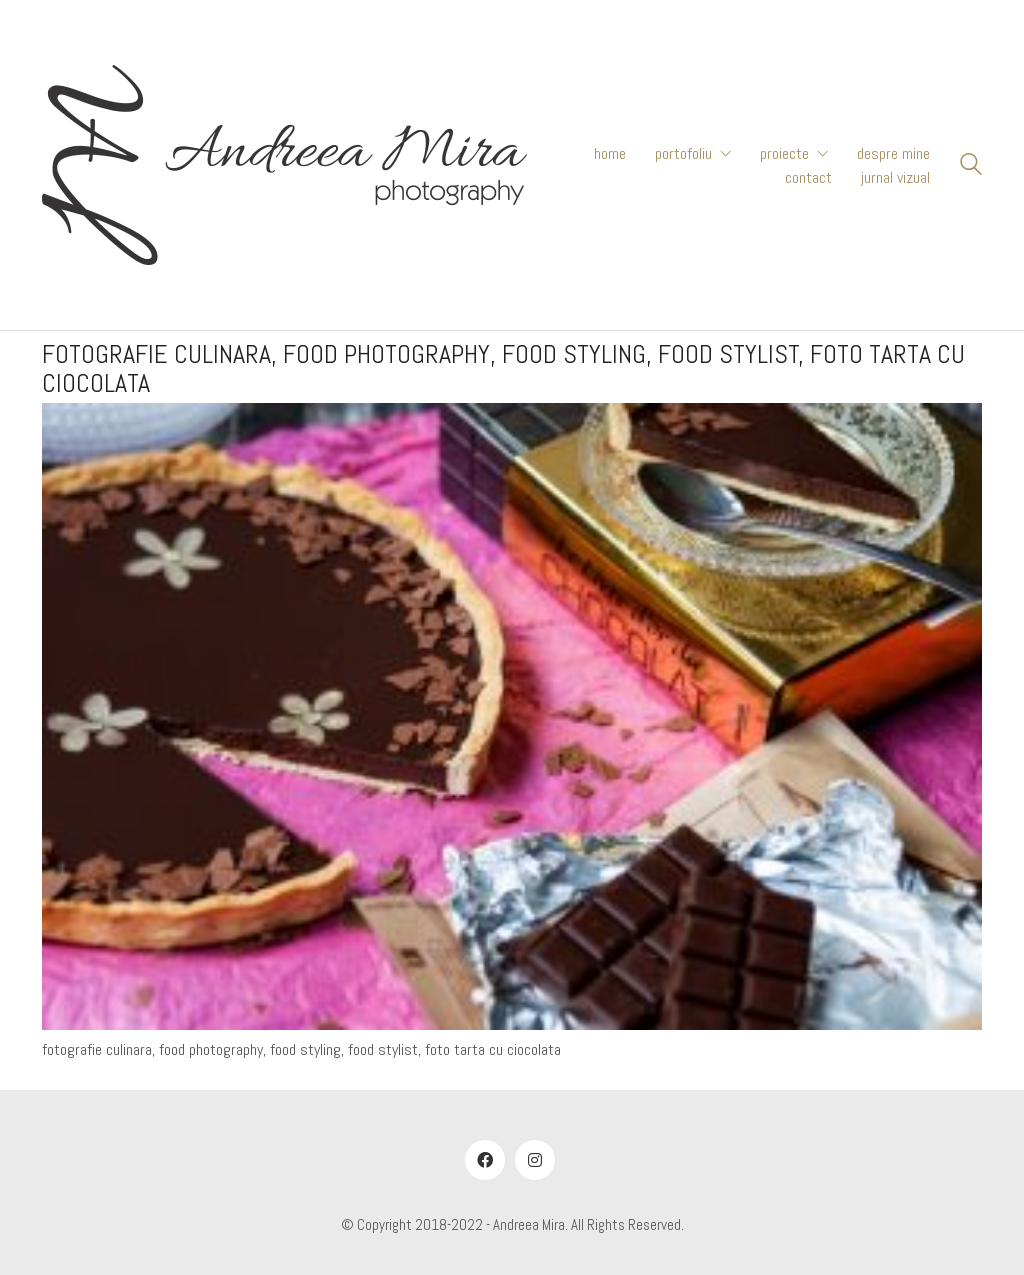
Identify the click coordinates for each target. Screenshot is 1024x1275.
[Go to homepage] (284, 165)
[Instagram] (535, 1160)
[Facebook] (485, 1160)
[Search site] (971, 167)
